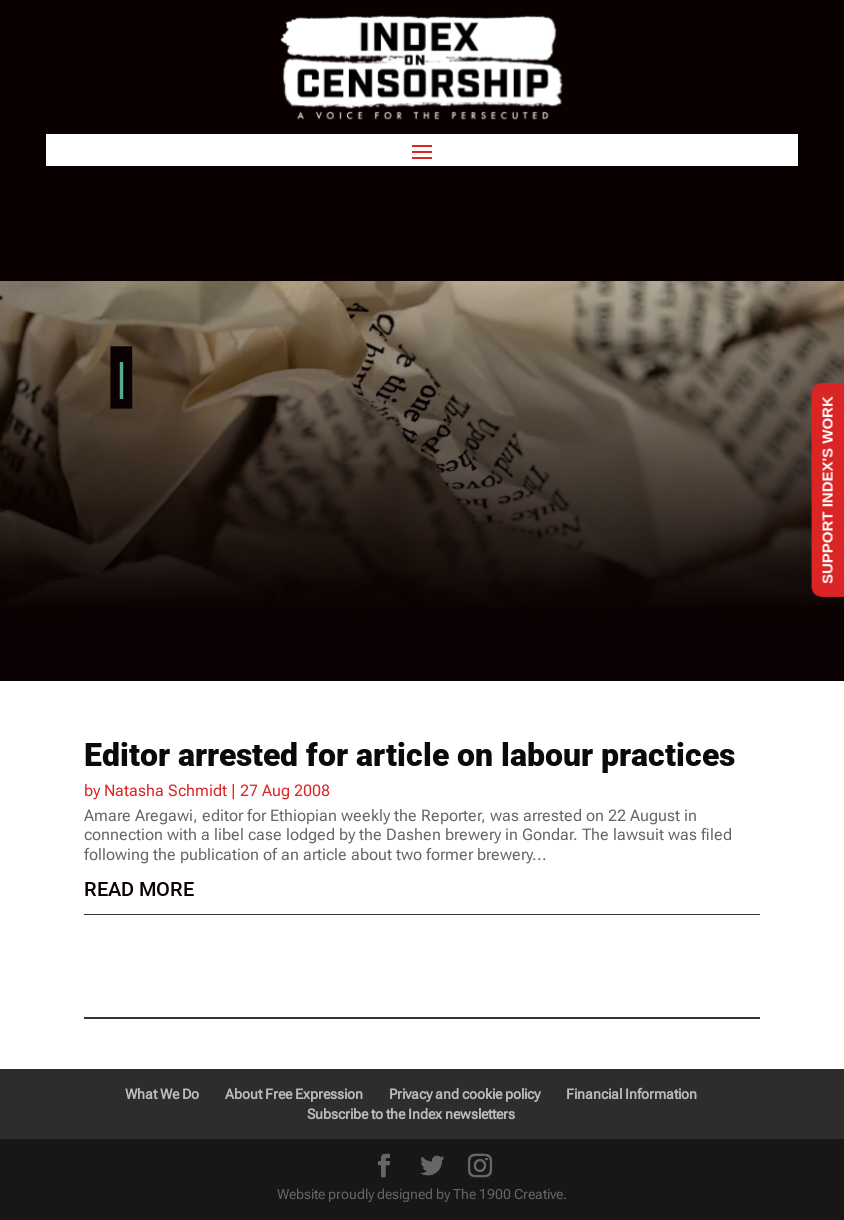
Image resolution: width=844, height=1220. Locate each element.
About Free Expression (294, 1094)
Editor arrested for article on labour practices (409, 755)
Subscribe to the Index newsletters (411, 1114)
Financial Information (631, 1094)
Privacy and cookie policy (464, 1094)
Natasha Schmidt (165, 790)
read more (139, 889)
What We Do (162, 1094)
